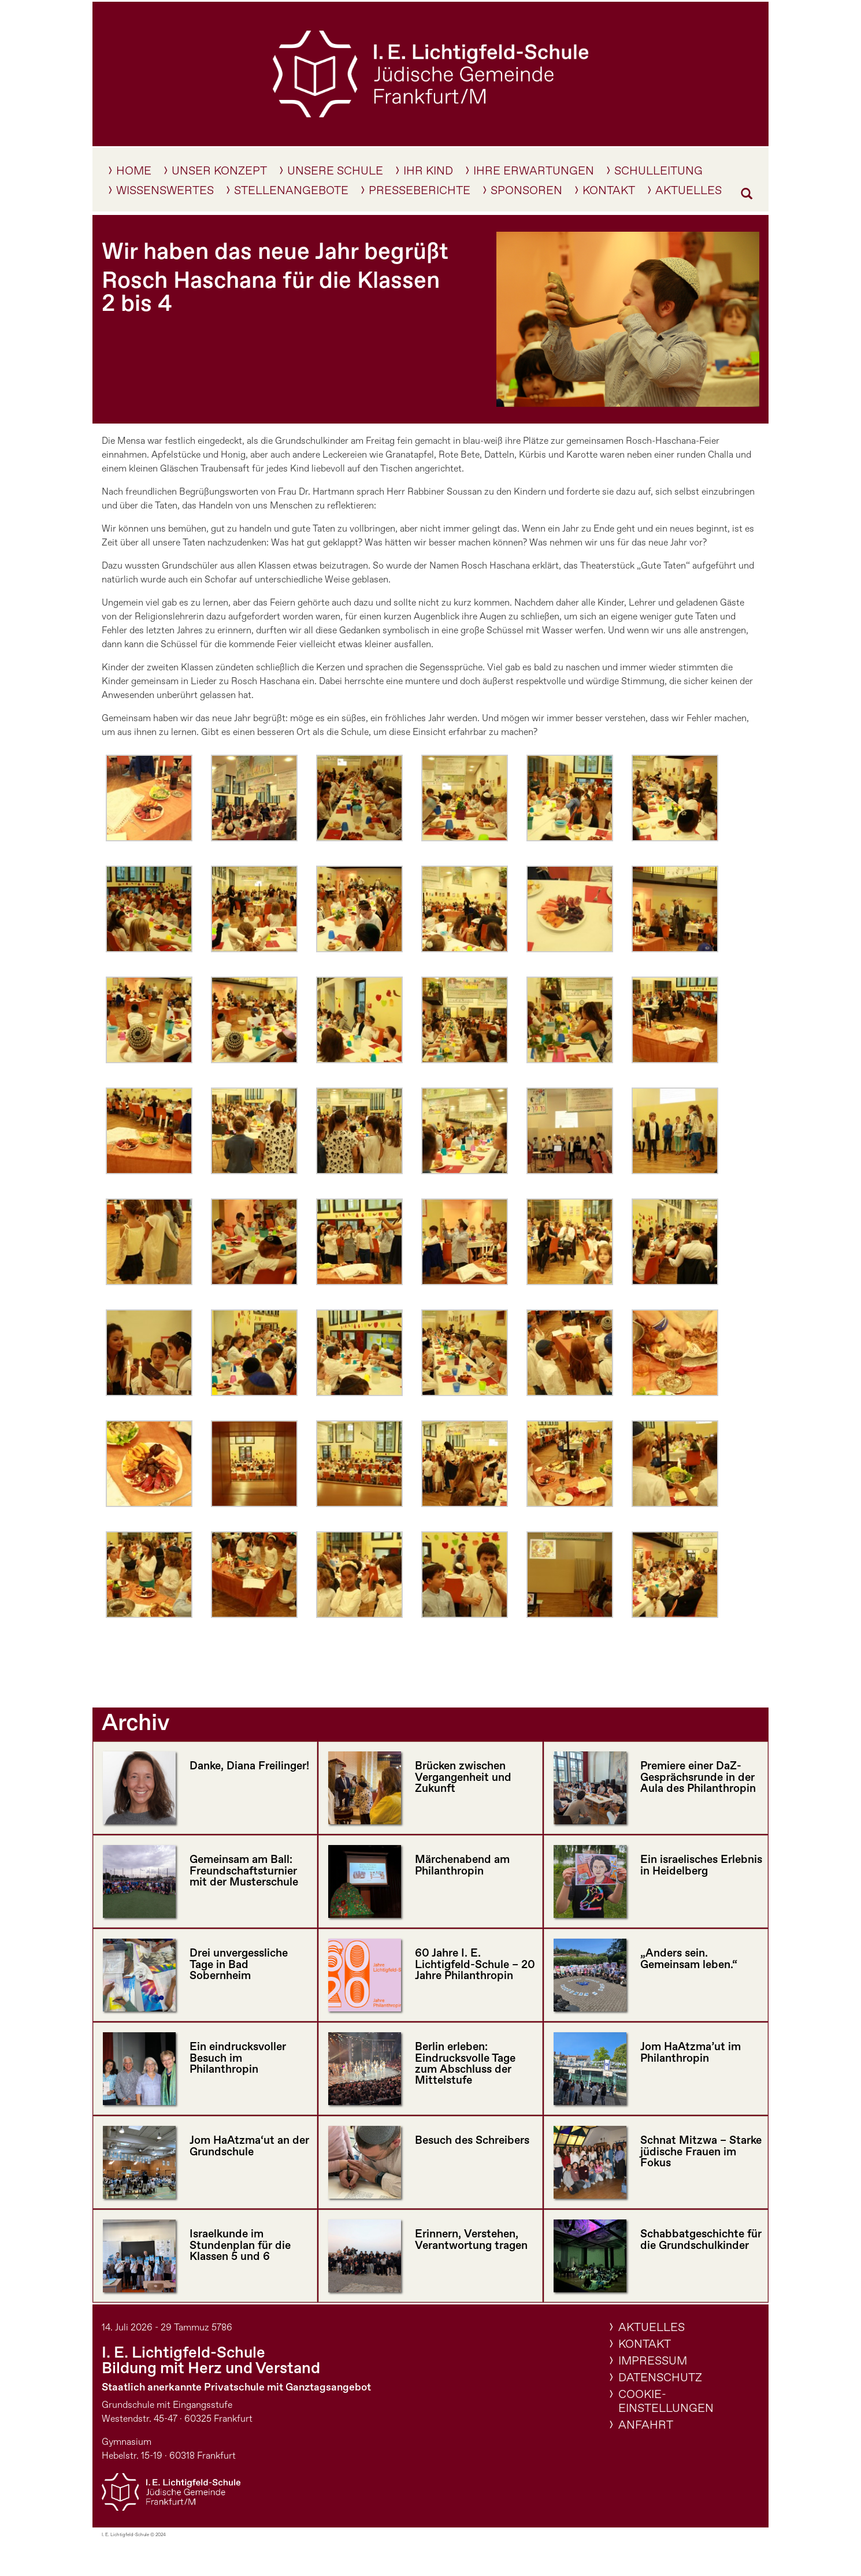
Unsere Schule (335, 173)
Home (133, 173)
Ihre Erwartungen (533, 173)
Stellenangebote (291, 193)
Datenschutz (660, 2378)
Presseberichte (419, 193)
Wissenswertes (165, 193)
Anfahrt (645, 2425)
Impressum (652, 2361)
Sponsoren (526, 193)
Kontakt (608, 193)
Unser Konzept (219, 173)
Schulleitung (658, 173)
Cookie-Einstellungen (666, 2402)
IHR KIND (428, 173)
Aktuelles (688, 193)
